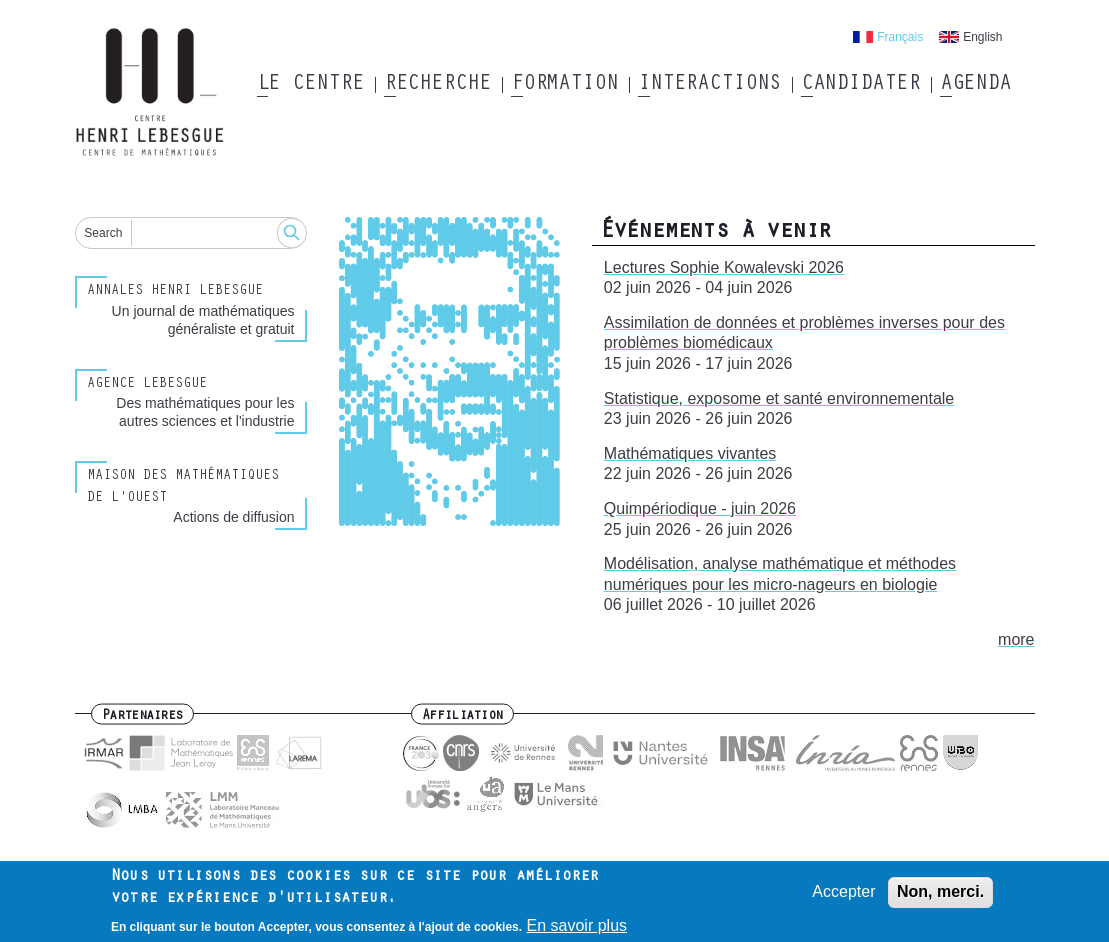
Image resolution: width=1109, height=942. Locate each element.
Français (900, 37)
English (982, 37)
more (1016, 639)
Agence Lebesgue (147, 385)
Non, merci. (940, 895)
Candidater (860, 85)
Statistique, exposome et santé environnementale (779, 398)
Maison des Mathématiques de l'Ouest (183, 487)
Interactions (709, 85)
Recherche (437, 85)
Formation (564, 85)
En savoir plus (577, 929)
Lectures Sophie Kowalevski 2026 (724, 267)
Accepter (843, 895)
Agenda (975, 85)
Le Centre (310, 85)
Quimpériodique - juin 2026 (700, 508)
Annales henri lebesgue (175, 292)
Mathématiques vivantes (690, 453)
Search (103, 233)
